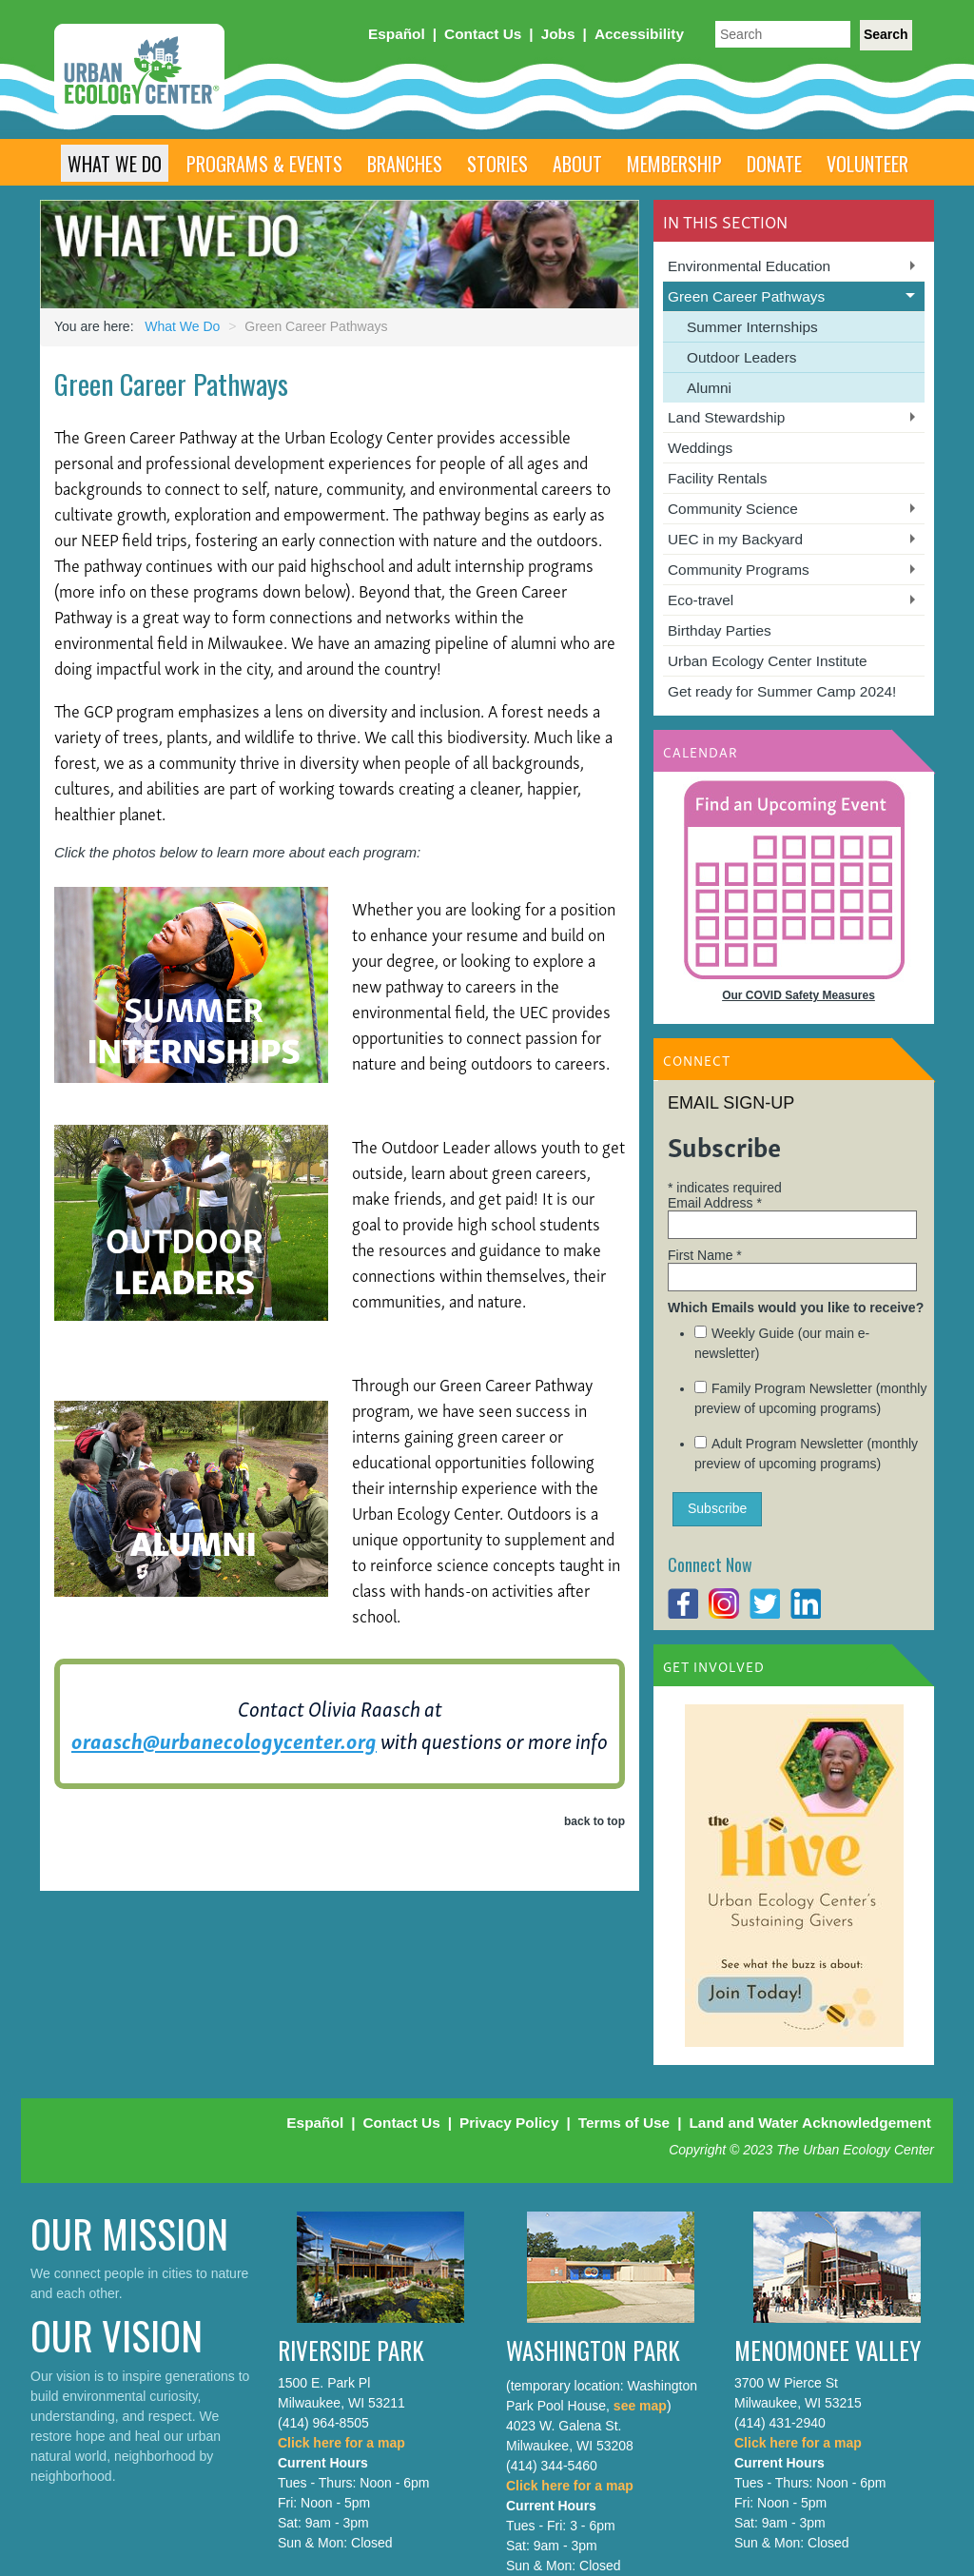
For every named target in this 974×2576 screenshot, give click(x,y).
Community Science (733, 509)
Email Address (715, 1202)
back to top (594, 1821)
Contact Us (482, 34)
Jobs (558, 34)
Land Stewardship (726, 417)
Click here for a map (341, 2442)
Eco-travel (700, 600)
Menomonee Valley (827, 2350)
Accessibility (639, 34)
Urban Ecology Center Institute (767, 661)
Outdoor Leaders (742, 357)
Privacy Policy (508, 2122)
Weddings (700, 448)
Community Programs (738, 569)
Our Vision (116, 2335)
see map (640, 2405)
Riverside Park (351, 2350)
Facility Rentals (717, 478)
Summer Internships (752, 327)
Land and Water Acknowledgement (810, 2122)
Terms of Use (624, 2122)
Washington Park (593, 2350)
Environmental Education (749, 266)
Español (396, 34)
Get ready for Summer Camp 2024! (782, 691)
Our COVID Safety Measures (798, 995)
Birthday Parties (719, 630)
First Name (705, 1255)
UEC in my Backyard (735, 539)
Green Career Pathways (746, 296)
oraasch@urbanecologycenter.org (224, 1739)
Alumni (709, 388)
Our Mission (129, 2233)
